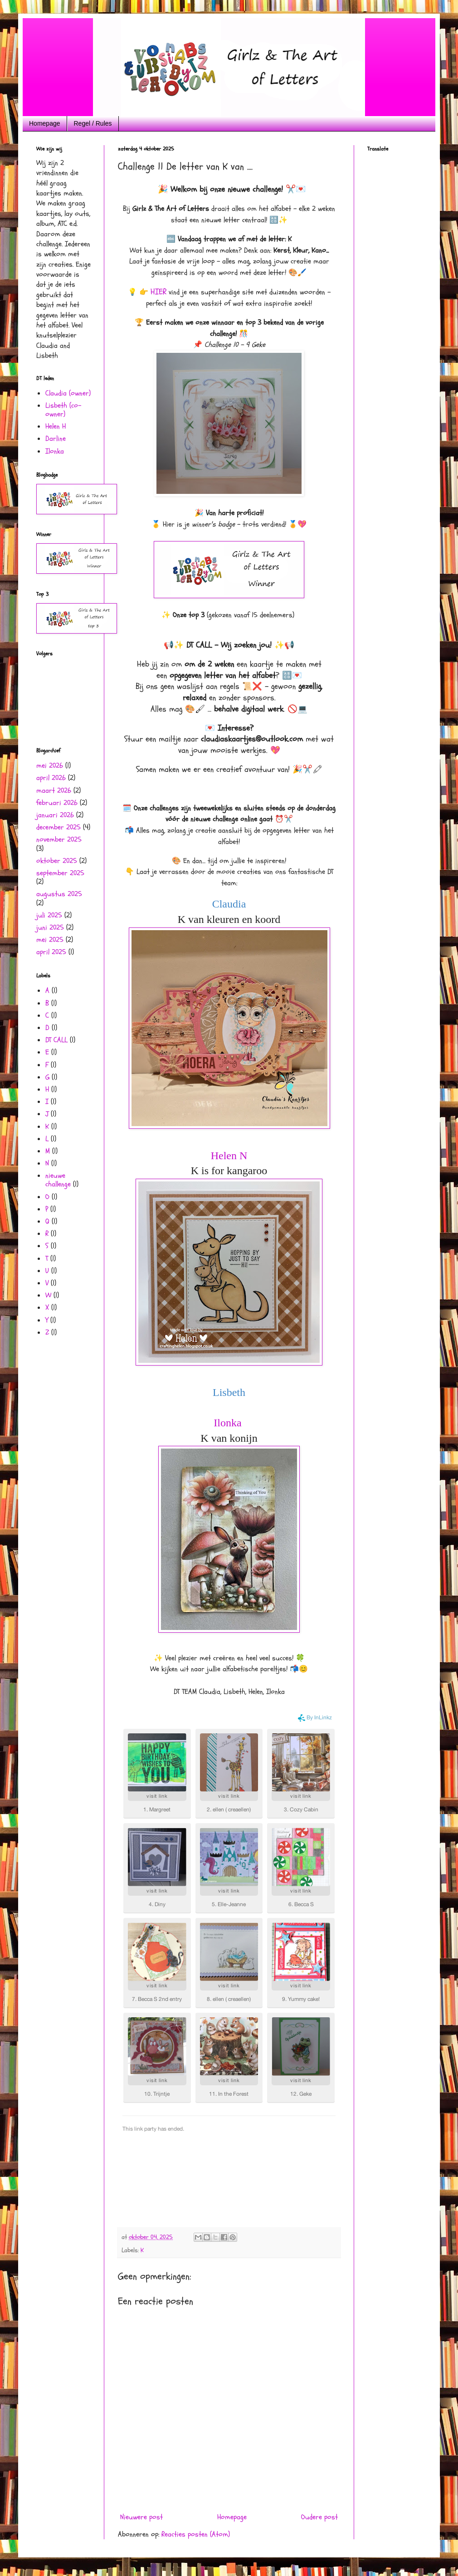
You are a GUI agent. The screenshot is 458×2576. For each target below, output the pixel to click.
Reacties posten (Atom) (195, 2534)
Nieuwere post (141, 2517)
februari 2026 (57, 803)
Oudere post (319, 2517)
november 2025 (59, 839)
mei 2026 (49, 766)
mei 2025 (49, 940)
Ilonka (229, 1423)
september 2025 (60, 873)
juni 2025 (50, 927)
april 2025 (51, 952)
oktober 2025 (56, 861)
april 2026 (51, 778)
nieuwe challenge (58, 1180)
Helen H (55, 426)
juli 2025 (49, 915)
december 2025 (58, 827)
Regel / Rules (93, 123)
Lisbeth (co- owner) (63, 409)
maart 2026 (53, 790)
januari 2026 (55, 815)
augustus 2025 (59, 894)
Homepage (44, 123)
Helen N (229, 1155)
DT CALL (56, 1040)
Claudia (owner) (68, 393)
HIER (158, 292)
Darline (55, 439)
